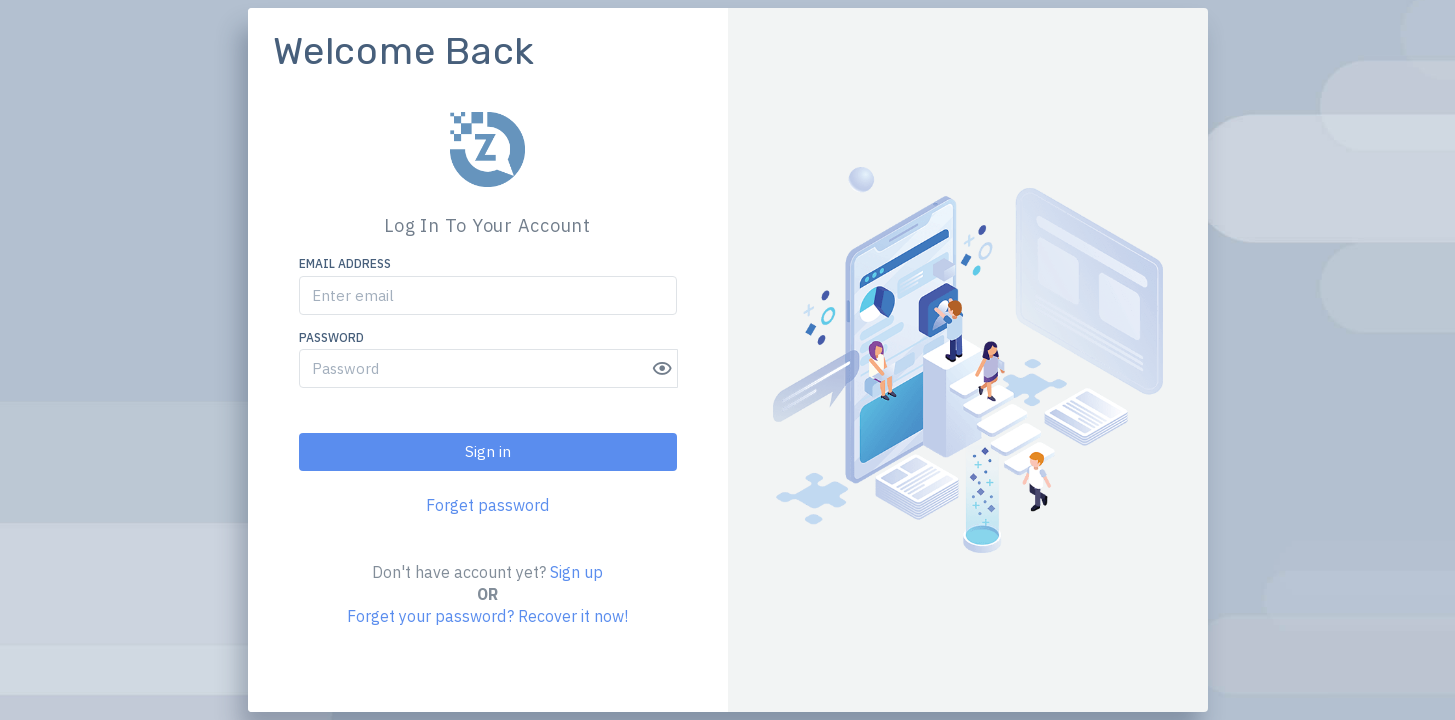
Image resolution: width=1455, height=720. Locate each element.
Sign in (488, 451)
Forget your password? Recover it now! (487, 617)
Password (331, 336)
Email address (345, 263)
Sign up (576, 572)
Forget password (487, 505)
